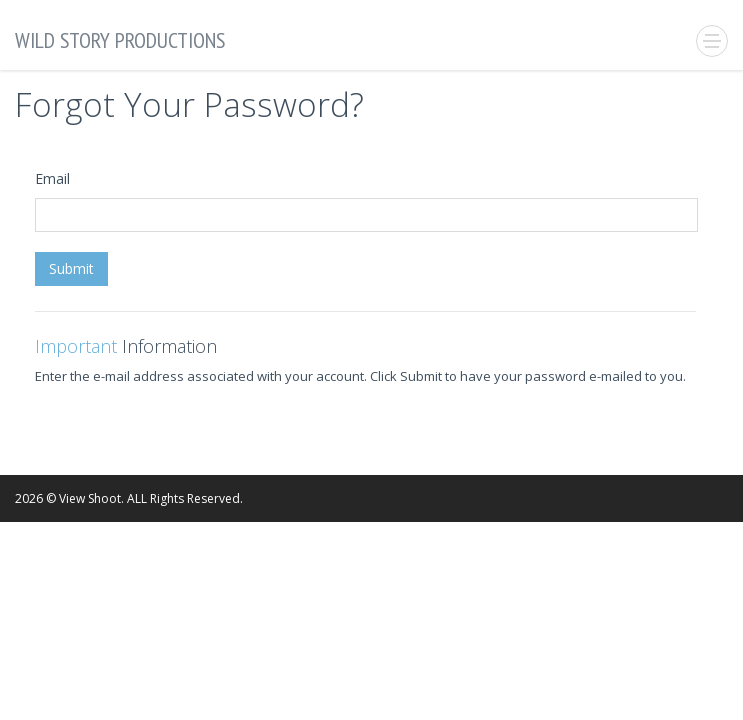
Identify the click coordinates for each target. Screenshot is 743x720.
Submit (71, 268)
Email (52, 178)
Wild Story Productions (120, 40)
